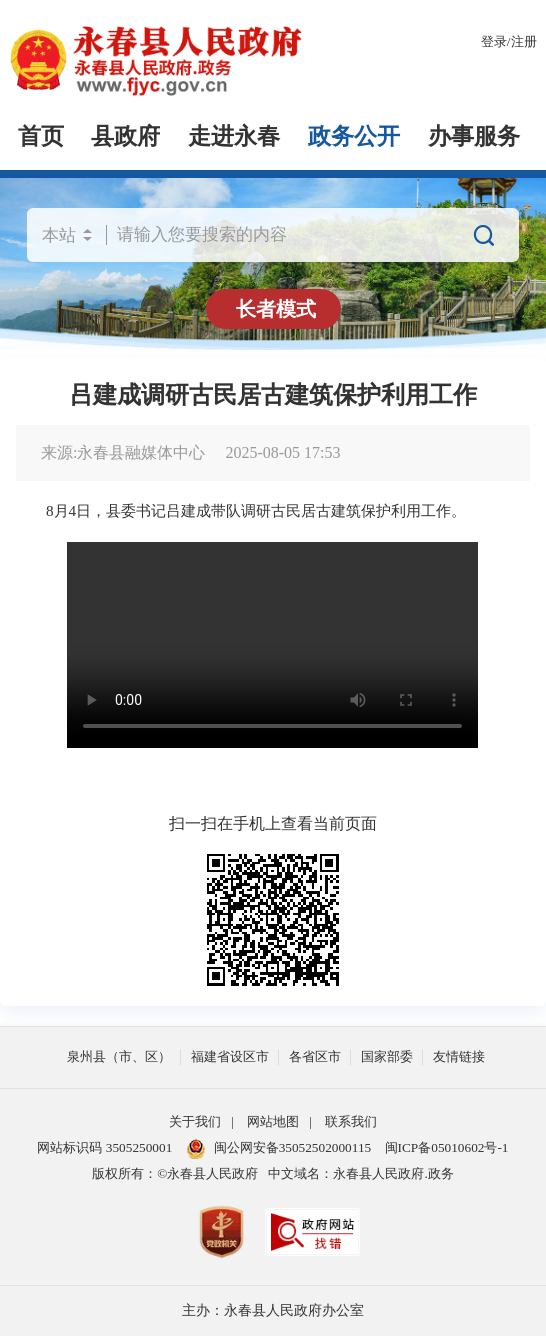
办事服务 (474, 136)
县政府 (125, 136)
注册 (524, 41)
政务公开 (354, 136)
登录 (494, 41)
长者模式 (276, 309)
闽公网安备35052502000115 (279, 1149)
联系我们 (351, 1121)
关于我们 (195, 1121)
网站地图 (273, 1121)
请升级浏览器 (272, 645)
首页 (41, 136)
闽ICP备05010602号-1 (447, 1147)
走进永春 (234, 136)
